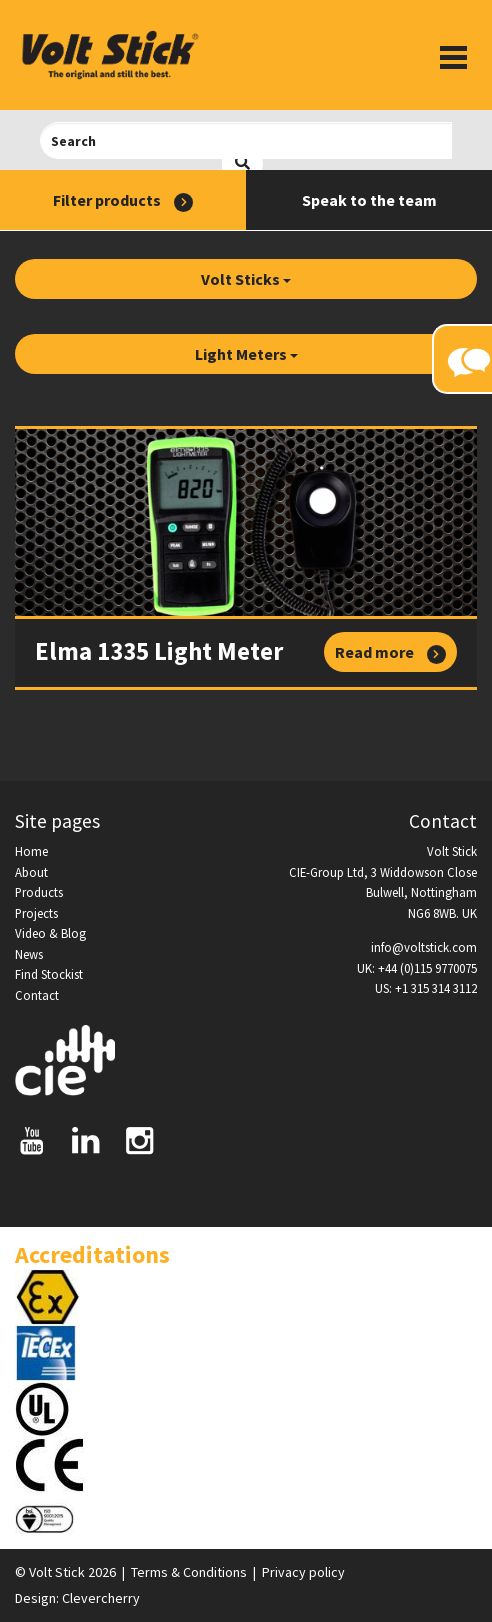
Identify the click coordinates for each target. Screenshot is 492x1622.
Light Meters (246, 354)
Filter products (123, 201)
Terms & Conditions (189, 1572)
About (31, 872)
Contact (37, 995)
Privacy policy (303, 1572)
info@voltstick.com (424, 947)
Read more (390, 653)
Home (31, 851)
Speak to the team (369, 200)
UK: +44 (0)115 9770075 (417, 968)
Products (39, 892)
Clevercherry (101, 1598)
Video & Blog (50, 933)
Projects (36, 913)
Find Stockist (49, 974)
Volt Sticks (246, 279)
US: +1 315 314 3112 (426, 988)
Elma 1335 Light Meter (159, 651)
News (29, 954)
